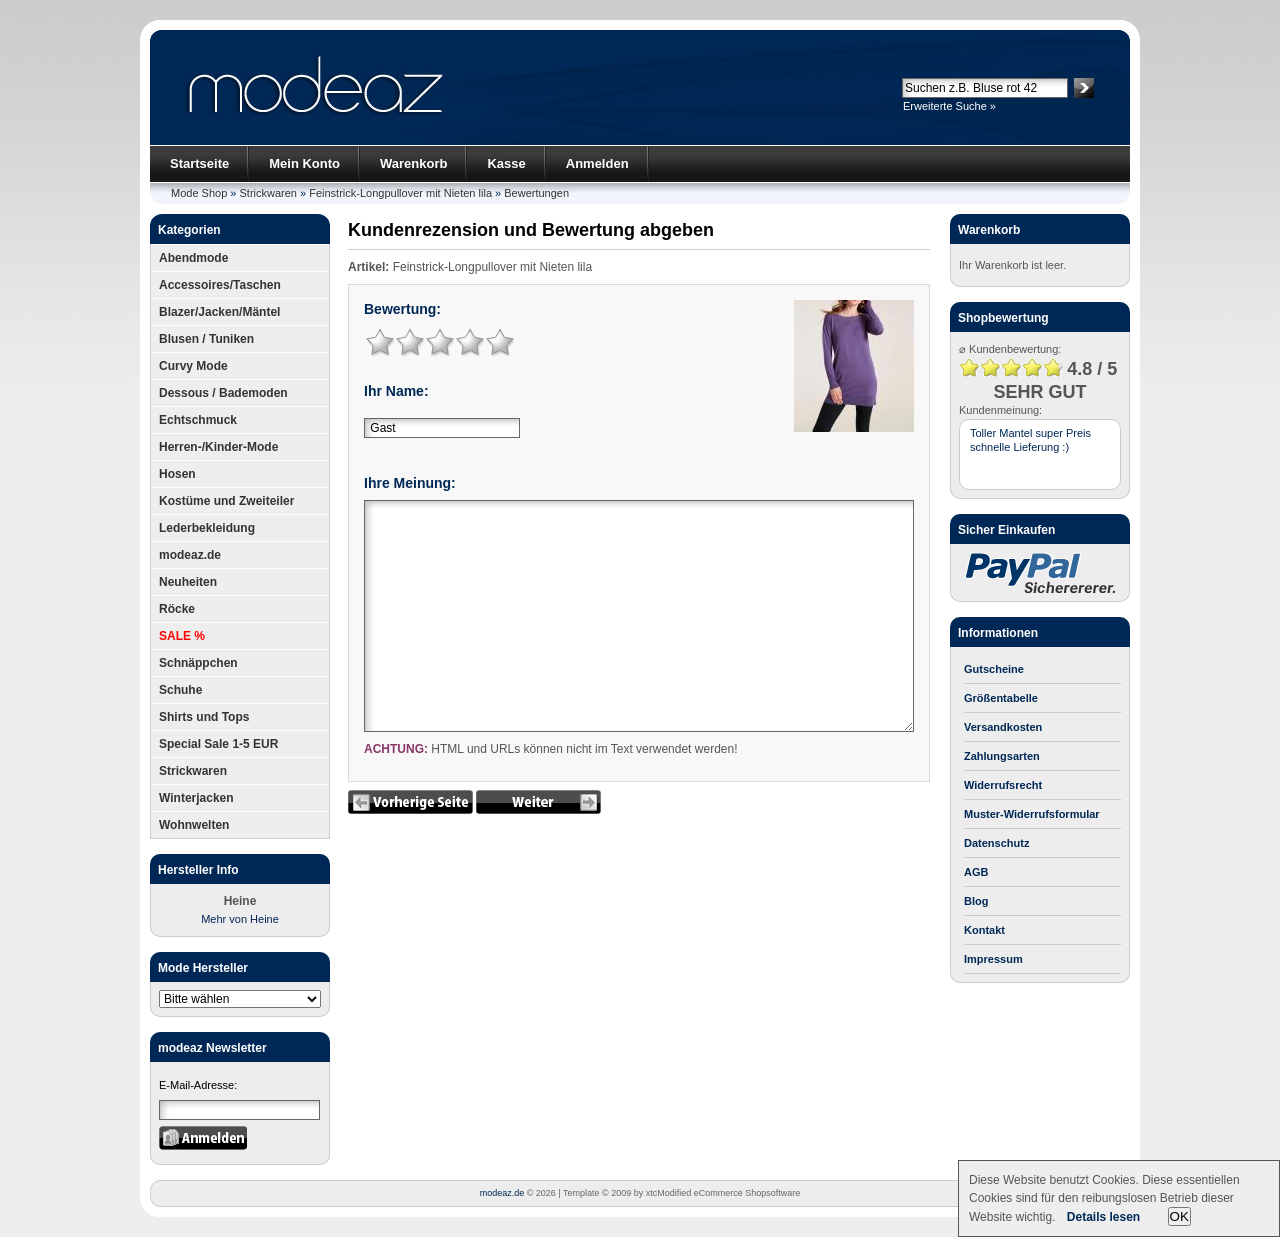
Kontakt (984, 930)
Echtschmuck (198, 420)
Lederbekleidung (207, 528)
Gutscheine (994, 669)
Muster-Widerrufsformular (1032, 814)
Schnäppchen (198, 663)
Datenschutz (996, 843)
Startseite (199, 163)
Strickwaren (268, 193)
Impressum (993, 959)
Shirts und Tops (204, 717)
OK (1179, 1216)
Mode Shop (199, 193)
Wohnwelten (194, 825)
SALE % (182, 636)
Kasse (506, 163)
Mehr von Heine (240, 919)
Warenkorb (413, 163)
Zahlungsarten (1002, 756)
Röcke (177, 609)
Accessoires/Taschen (220, 285)
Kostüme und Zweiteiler (226, 501)
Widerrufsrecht (1003, 785)
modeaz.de (190, 555)
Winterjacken (196, 798)
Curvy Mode (193, 366)
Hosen (177, 474)
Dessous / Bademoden (223, 393)
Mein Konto (304, 163)
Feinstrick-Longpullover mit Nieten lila (400, 193)
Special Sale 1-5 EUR (218, 744)
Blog (976, 901)
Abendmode (193, 258)
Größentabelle (1001, 698)
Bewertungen (536, 193)
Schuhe (180, 690)
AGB (976, 872)
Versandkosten (1003, 727)
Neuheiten (188, 582)
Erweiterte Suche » (949, 106)
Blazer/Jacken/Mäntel (219, 312)
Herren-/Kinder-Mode (218, 447)
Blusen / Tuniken (206, 339)
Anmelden (597, 163)
